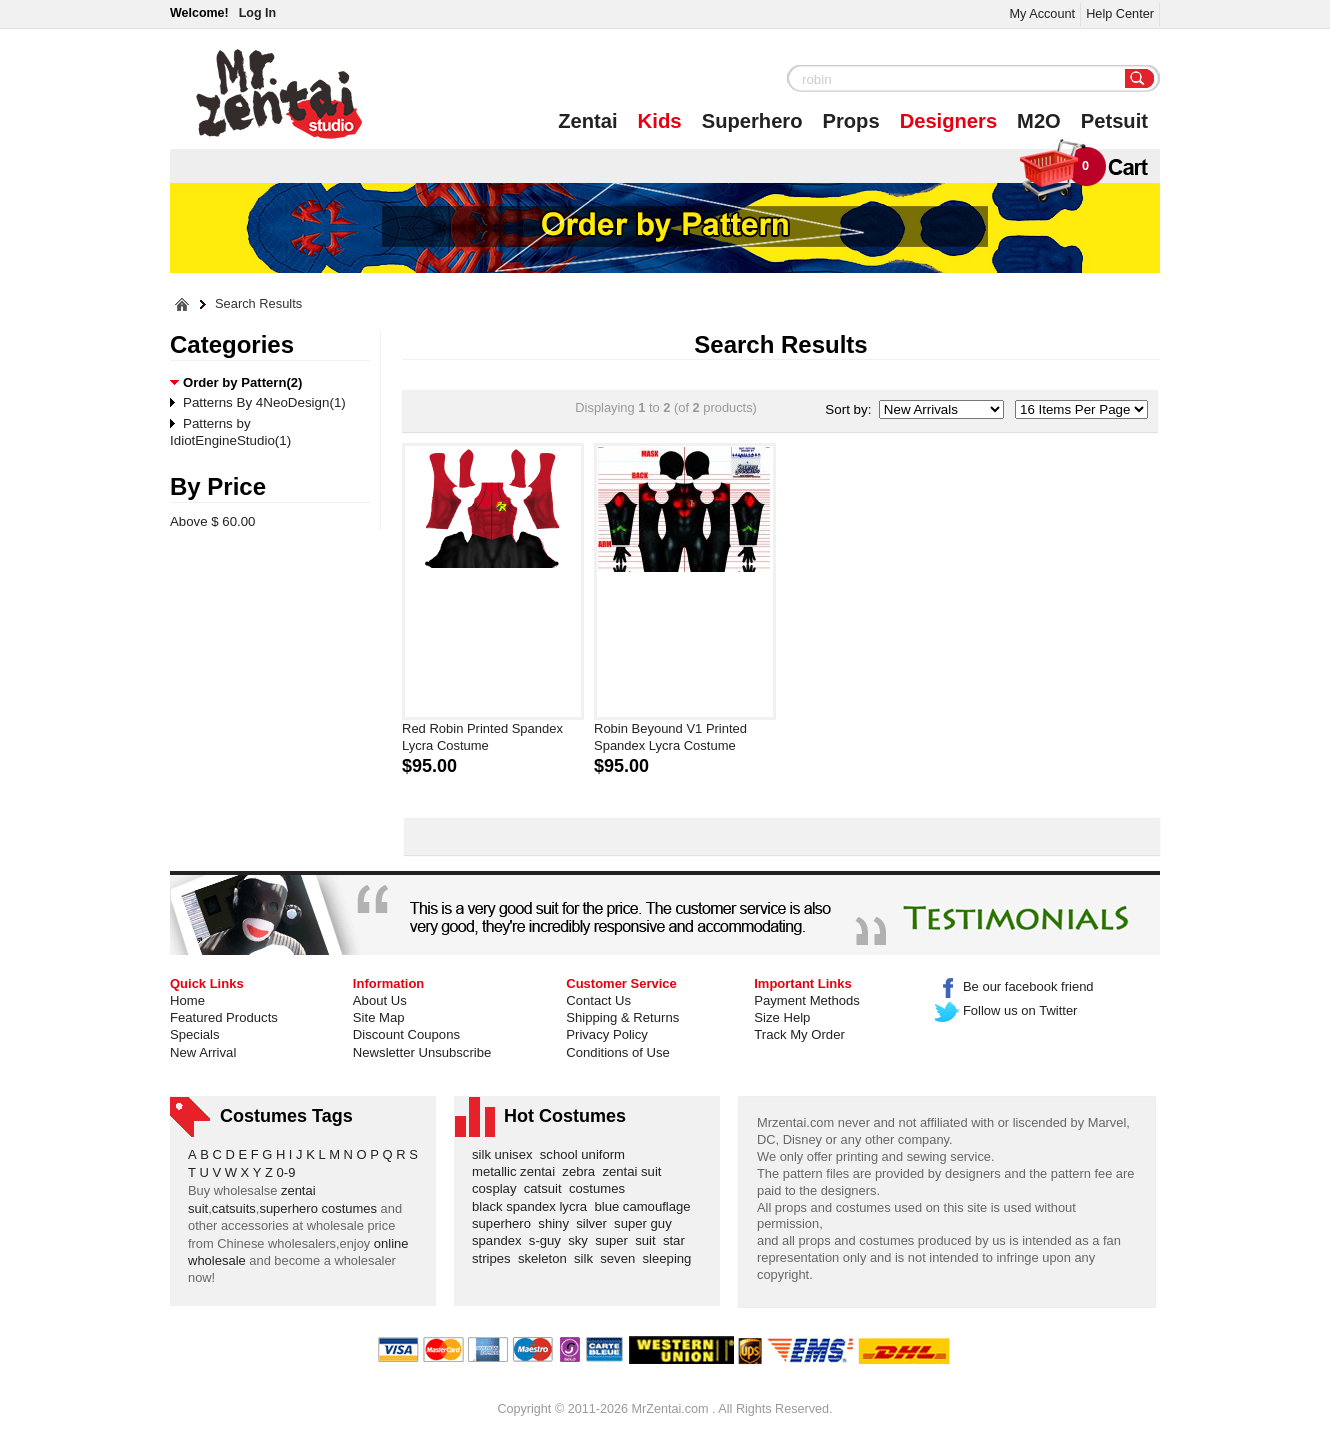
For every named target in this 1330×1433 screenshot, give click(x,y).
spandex (500, 1240)
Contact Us (598, 1000)
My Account (1042, 13)
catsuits (234, 1208)
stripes (495, 1258)
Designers (948, 121)
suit (649, 1240)
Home (187, 1000)
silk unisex (506, 1154)
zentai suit (635, 1171)
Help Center (1120, 13)
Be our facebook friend (1014, 986)
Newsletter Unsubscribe (422, 1052)
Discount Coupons (406, 1034)
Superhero (752, 121)
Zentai (587, 121)
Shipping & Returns (622, 1017)
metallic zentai (517, 1171)
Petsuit (1114, 121)
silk (587, 1258)
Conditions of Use (617, 1052)
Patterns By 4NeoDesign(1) (264, 402)
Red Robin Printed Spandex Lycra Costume (482, 737)
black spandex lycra (533, 1206)
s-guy (548, 1240)
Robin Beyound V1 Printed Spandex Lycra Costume (670, 737)
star (677, 1240)
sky (581, 1240)
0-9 (286, 1172)
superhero (505, 1223)
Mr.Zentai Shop (279, 94)
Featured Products (224, 1017)
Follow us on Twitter (1006, 1010)
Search (1140, 80)
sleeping (671, 1258)
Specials (195, 1034)
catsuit (546, 1188)
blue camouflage (646, 1206)
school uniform (586, 1154)
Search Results (258, 304)
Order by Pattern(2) (242, 382)
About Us (380, 1000)
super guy (646, 1223)
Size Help (782, 1017)
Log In (257, 13)
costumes (600, 1188)
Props (851, 121)
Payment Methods (807, 1000)
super (615, 1240)
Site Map (379, 1017)
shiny (557, 1223)
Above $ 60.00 (212, 521)
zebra (582, 1171)
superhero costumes (318, 1208)
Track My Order (799, 1034)
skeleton (546, 1258)
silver (595, 1223)
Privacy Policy (607, 1034)
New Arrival (203, 1052)
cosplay (498, 1188)
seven (621, 1258)
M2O (1039, 121)
